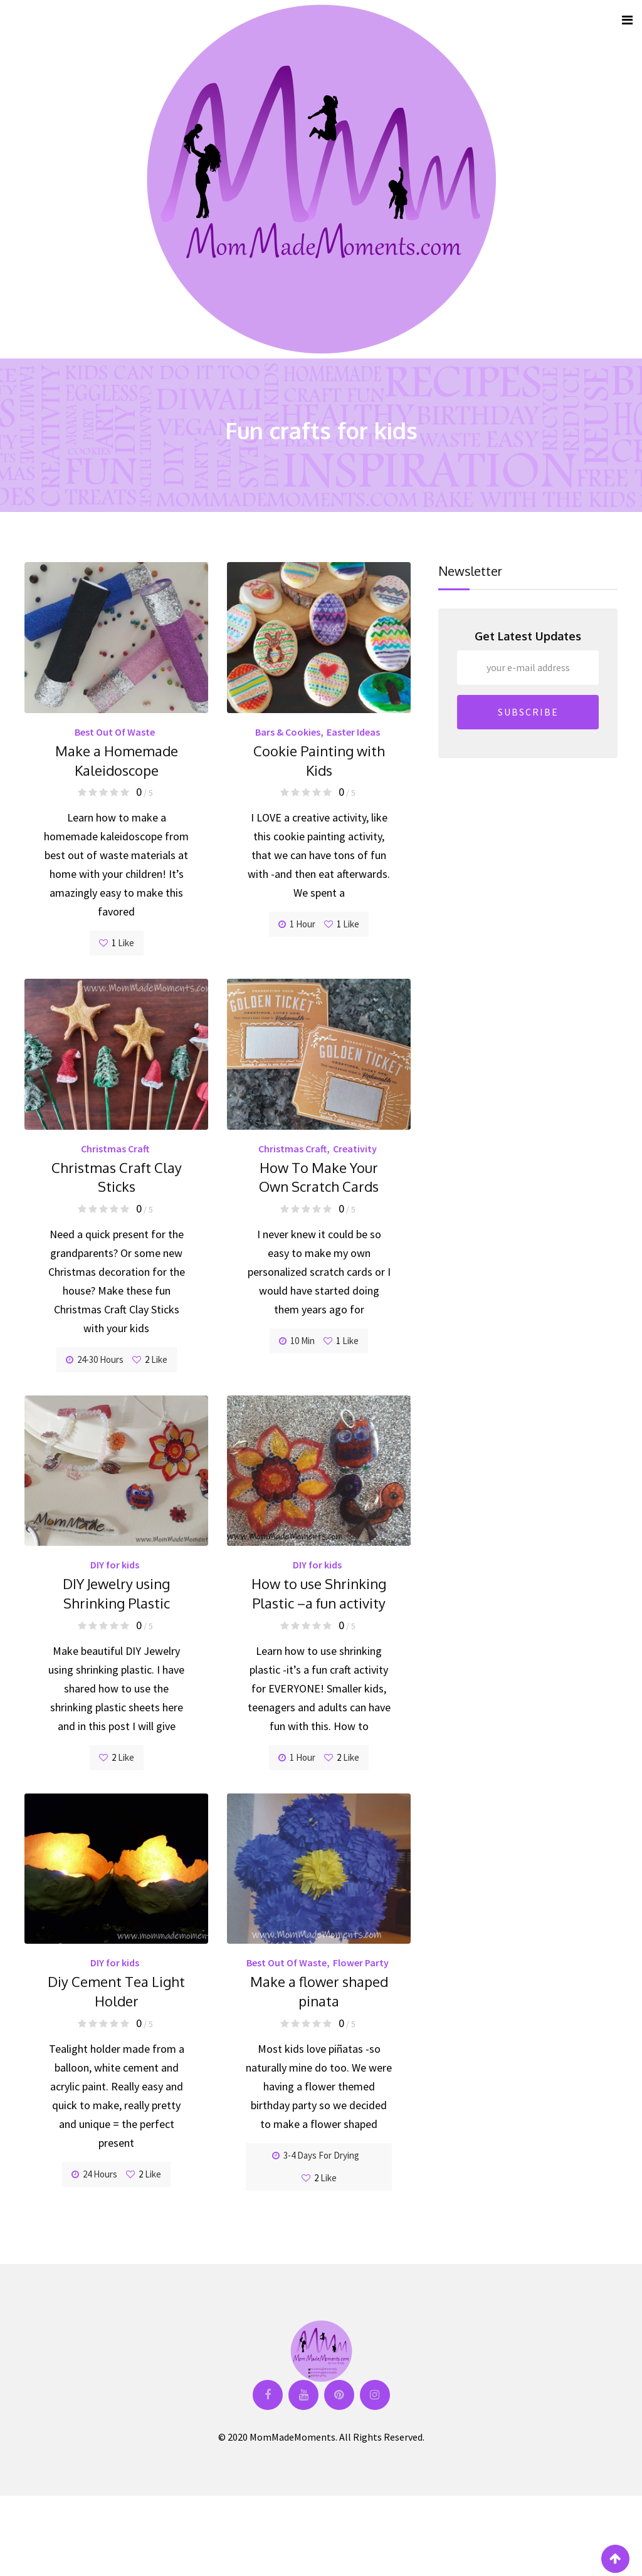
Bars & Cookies (287, 732)
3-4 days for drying (315, 2155)
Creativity (355, 1148)
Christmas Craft (115, 1148)
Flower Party (361, 1962)
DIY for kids (114, 1564)
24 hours (94, 2174)
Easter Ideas (353, 732)
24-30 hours (95, 1359)
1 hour (296, 924)
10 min (297, 1341)
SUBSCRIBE (528, 712)
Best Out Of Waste (115, 732)
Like (116, 943)
